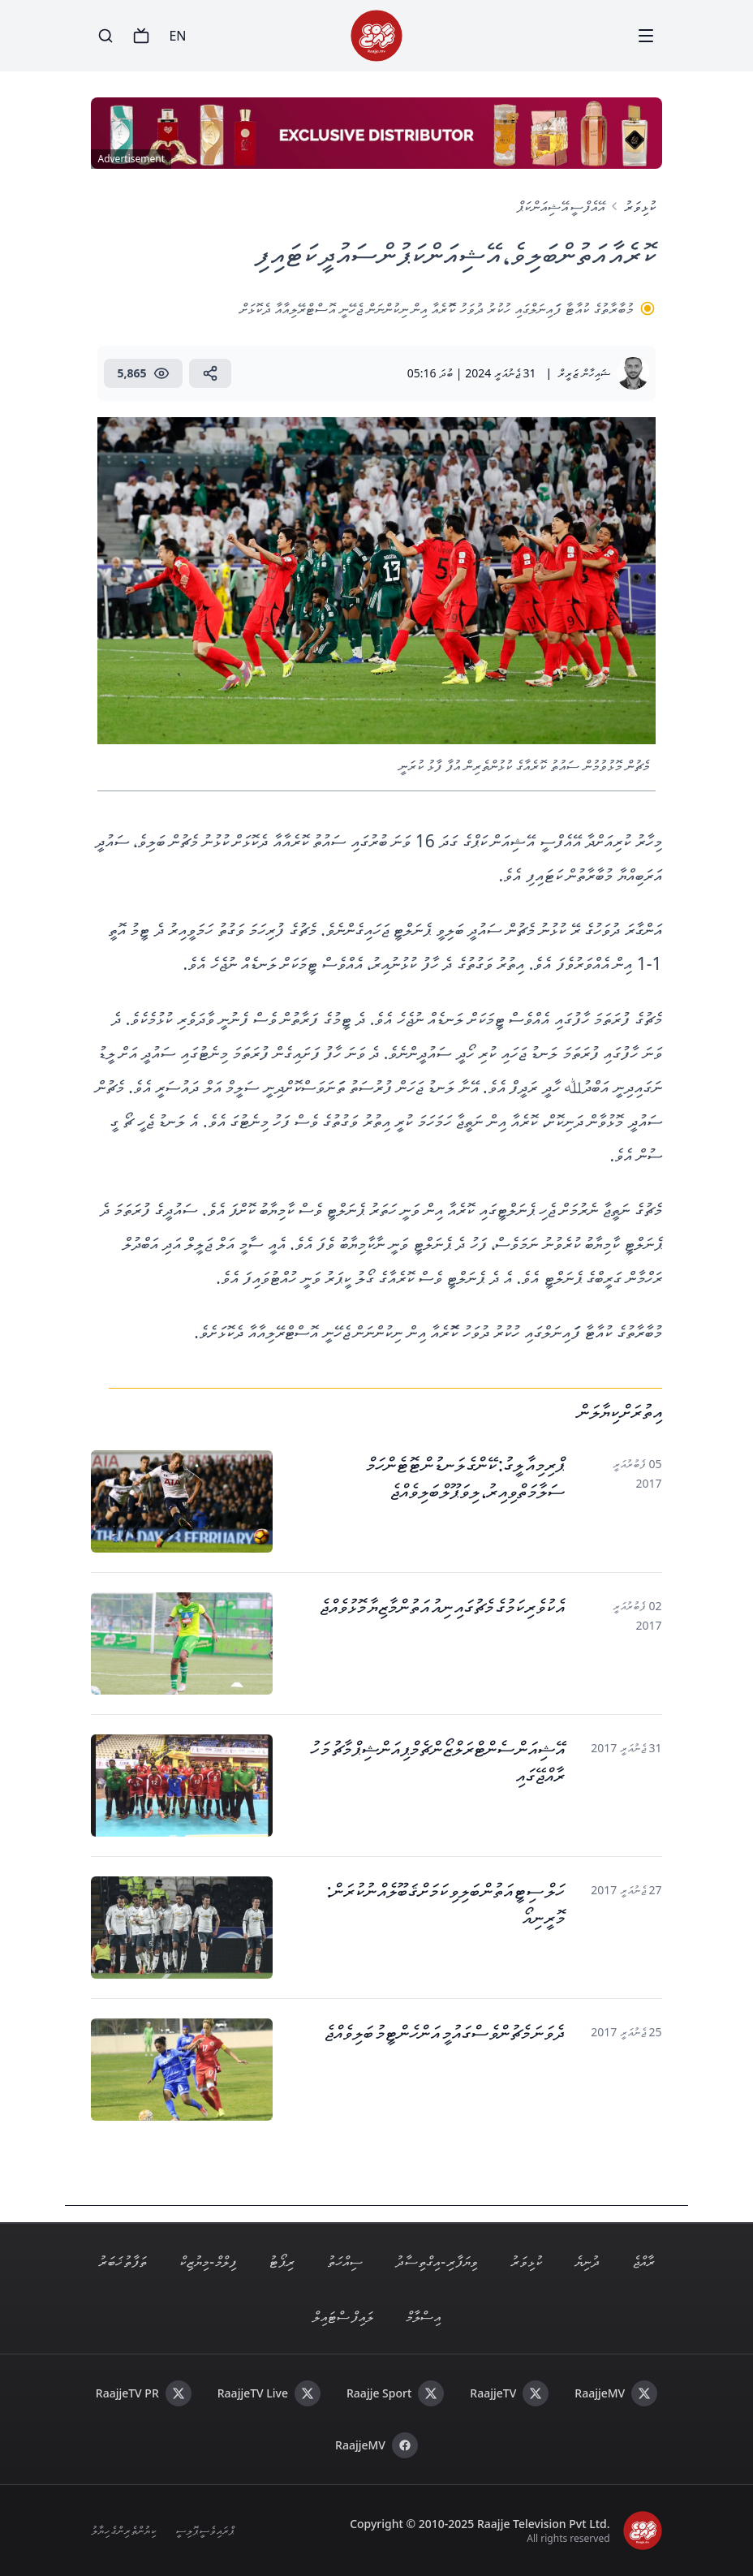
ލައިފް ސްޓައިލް (342, 2316)
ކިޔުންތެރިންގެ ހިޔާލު (123, 2530)
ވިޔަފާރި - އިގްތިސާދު (436, 2261)
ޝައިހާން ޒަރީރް (584, 373)
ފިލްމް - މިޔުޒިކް (207, 2261)
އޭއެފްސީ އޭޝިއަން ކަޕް (560, 206)
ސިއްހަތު (345, 2261)
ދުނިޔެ (587, 2261)
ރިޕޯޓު (282, 2261)
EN (177, 36)
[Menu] (646, 35)
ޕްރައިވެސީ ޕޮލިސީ (204, 2530)
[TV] (141, 35)
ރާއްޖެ (643, 2261)
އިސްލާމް (423, 2316)
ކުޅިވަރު (640, 206)
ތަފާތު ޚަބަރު (122, 2261)
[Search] (105, 35)
